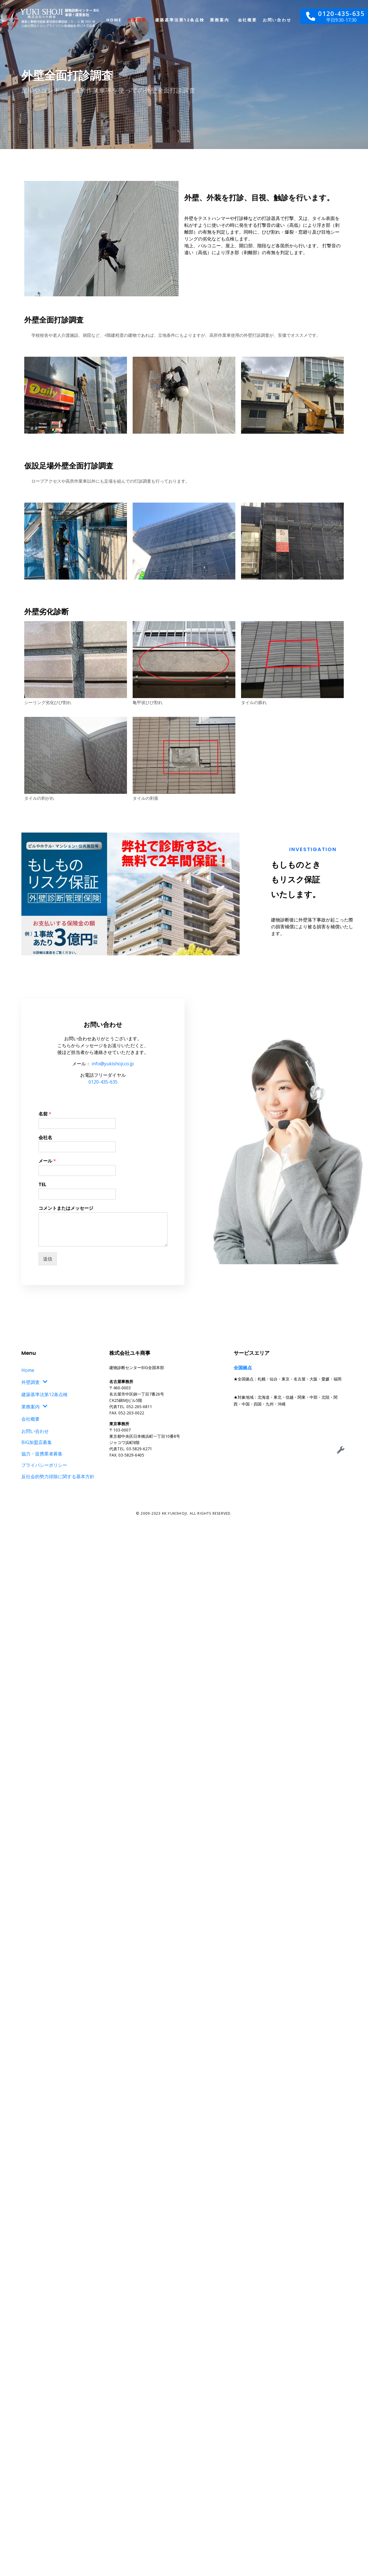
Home (114, 20)
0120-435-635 (103, 1082)
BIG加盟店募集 (36, 1442)
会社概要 (247, 20)
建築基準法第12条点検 (180, 20)
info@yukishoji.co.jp (113, 1063)
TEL (42, 1185)
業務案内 (219, 20)
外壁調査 (136, 20)
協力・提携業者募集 (41, 1454)
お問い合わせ (277, 20)
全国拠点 (243, 1368)
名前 (45, 1114)
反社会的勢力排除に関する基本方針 (57, 1476)
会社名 (45, 1138)
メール (47, 1161)
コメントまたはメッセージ (66, 1208)
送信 (47, 1259)
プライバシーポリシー (44, 1465)
